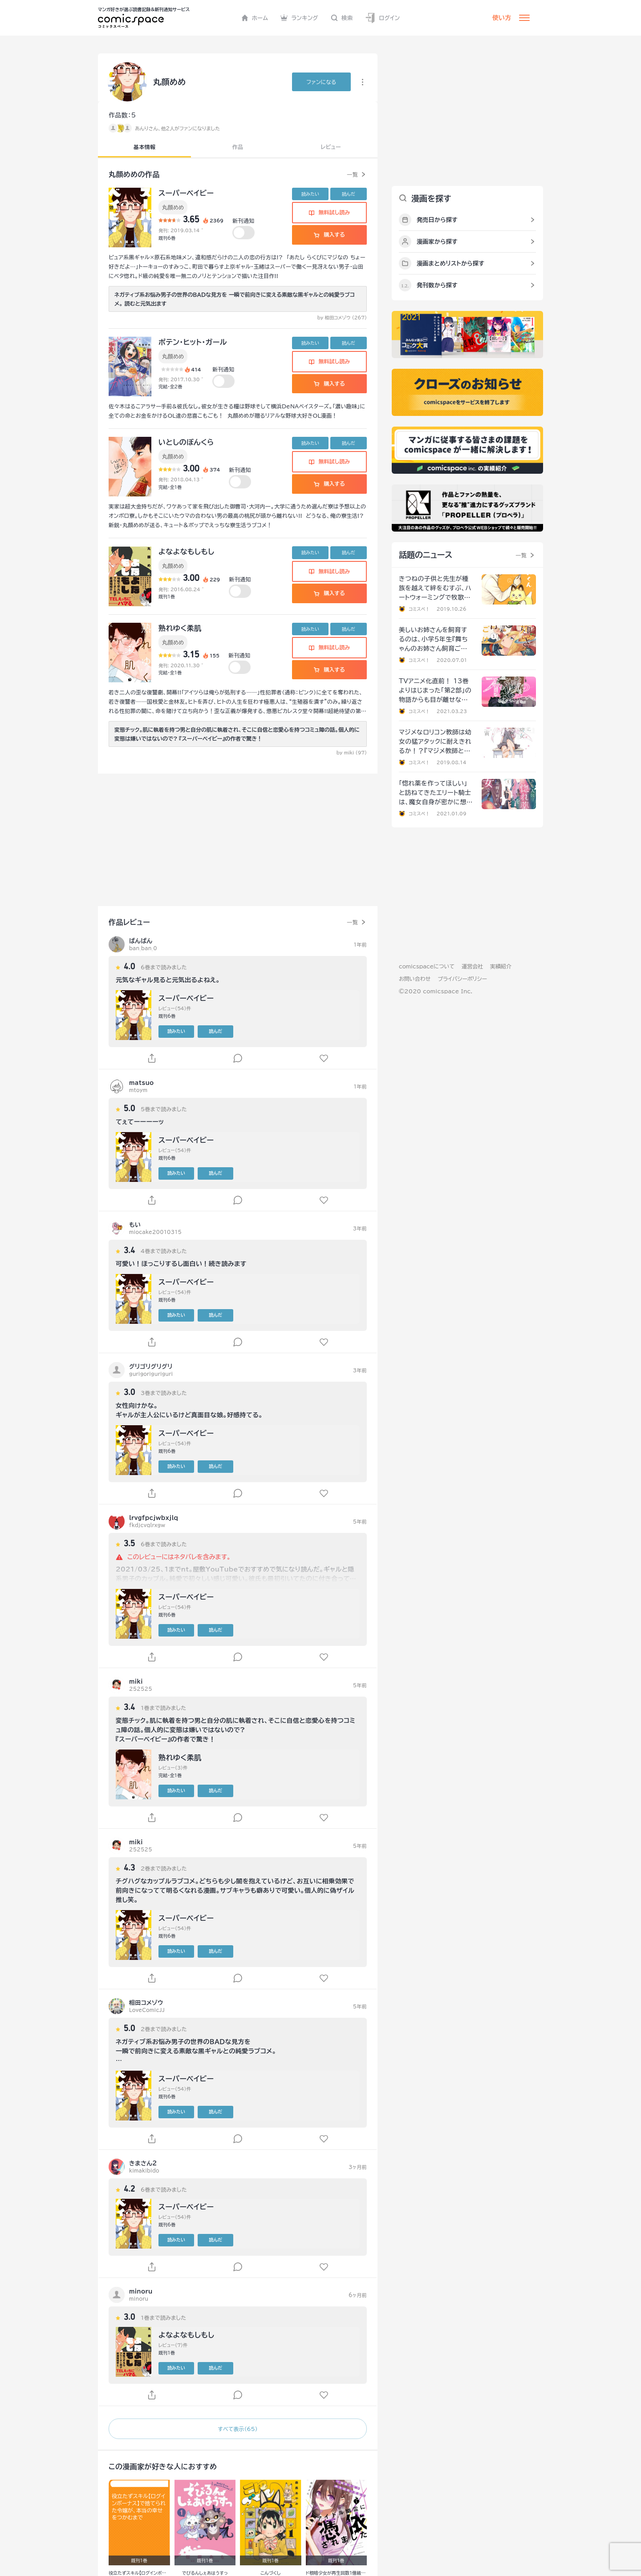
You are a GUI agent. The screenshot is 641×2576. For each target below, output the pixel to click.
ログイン (382, 18)
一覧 (352, 174)
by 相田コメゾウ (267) (342, 317)
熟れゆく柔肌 (179, 628)
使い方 (501, 18)
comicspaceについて (426, 966)
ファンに (321, 82)
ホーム (254, 17)
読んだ (348, 194)
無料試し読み (329, 212)
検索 (342, 17)
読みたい (310, 194)
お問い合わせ (414, 978)
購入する (329, 234)
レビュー (331, 146)
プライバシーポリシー (462, 978)
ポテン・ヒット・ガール (192, 342)
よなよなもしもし (186, 551)
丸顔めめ (173, 207)
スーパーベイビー (186, 193)
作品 (237, 146)
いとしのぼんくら (186, 442)
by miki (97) (352, 752)
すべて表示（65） (237, 2428)
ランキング (299, 17)
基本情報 (144, 146)
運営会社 (472, 966)
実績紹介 (500, 966)
